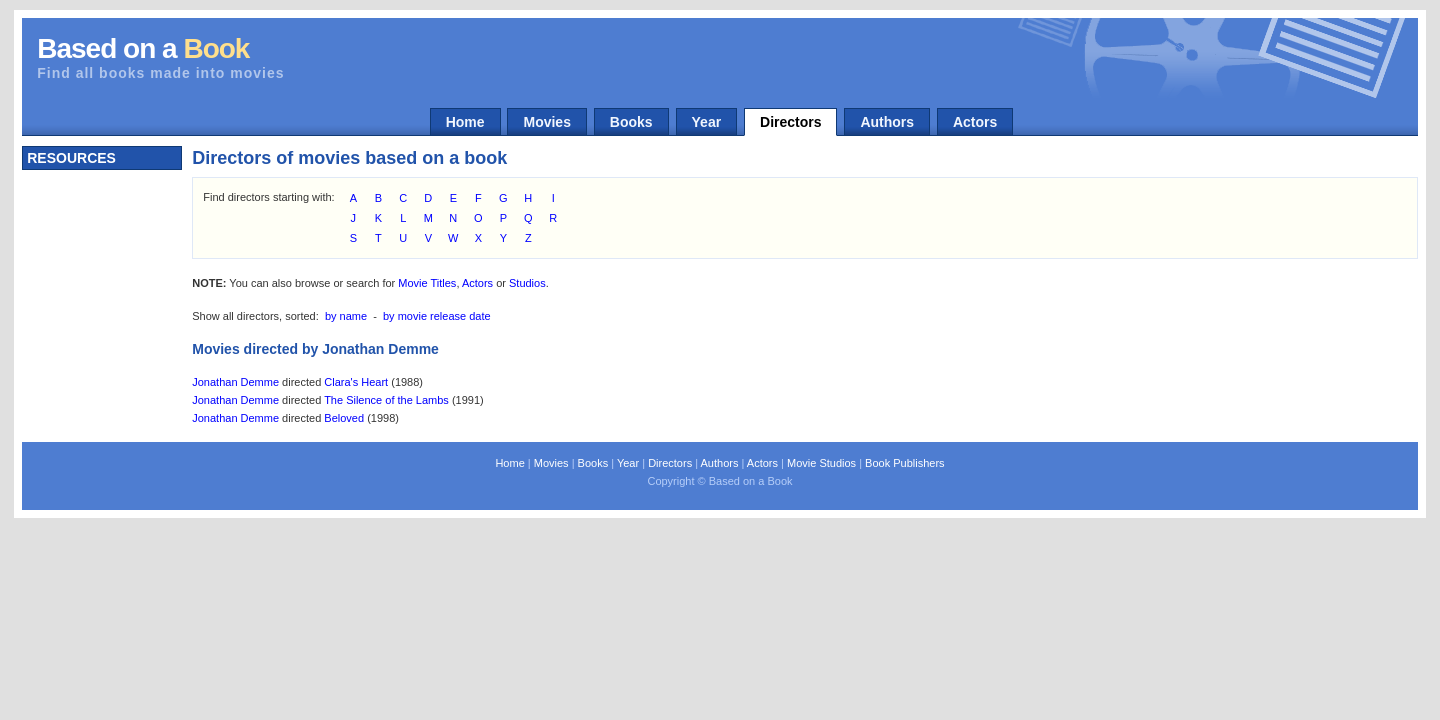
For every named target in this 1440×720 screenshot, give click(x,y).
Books (631, 122)
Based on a (143, 48)
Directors (790, 122)
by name (346, 316)
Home (465, 122)
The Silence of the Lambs (386, 400)
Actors (975, 122)
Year (707, 122)
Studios (527, 283)
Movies (546, 122)
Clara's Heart (356, 382)
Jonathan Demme (235, 382)
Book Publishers (905, 463)
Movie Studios (821, 463)
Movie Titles (427, 283)
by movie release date (437, 316)
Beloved (344, 418)
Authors (887, 122)
